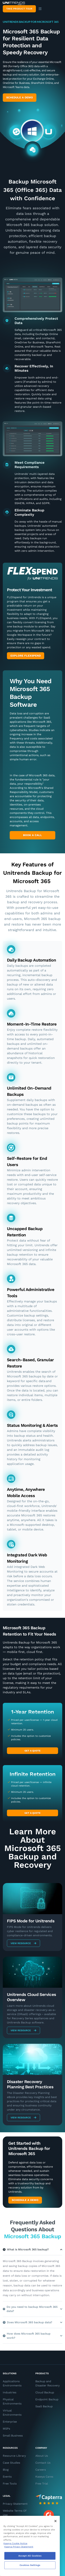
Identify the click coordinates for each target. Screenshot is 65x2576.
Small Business (13, 2435)
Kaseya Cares (44, 2476)
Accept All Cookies (30, 2555)
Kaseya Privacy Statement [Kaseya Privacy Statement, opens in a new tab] (18, 2546)
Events (7, 2476)
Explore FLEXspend (25, 655)
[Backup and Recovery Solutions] (14, 3)
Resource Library (14, 2455)
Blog (6, 2469)
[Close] (55, 2521)
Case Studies (11, 2462)
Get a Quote (32, 1750)
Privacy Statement (15, 2503)
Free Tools (10, 2483)
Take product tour (19, 8)
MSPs (6, 2428)
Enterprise (10, 2421)
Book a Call (32, 835)
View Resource (23, 1943)
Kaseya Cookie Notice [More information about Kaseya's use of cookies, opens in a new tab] (15, 2543)
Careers (40, 2469)
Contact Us (42, 2462)
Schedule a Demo (19, 97)
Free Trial (41, 2483)
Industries (9, 2392)
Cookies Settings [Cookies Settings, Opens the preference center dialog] (30, 2565)
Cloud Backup (44, 2392)
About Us (41, 2455)
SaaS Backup (44, 2406)
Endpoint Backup (46, 2399)
